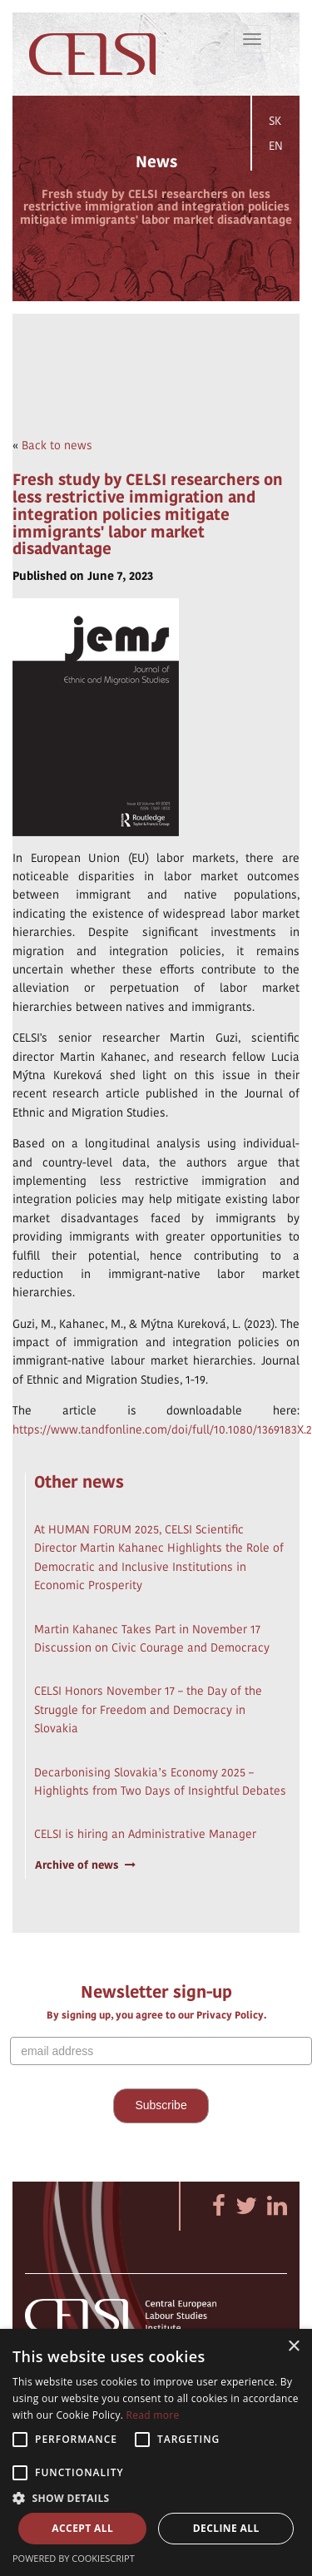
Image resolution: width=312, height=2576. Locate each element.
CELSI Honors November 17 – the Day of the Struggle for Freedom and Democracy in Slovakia (148, 1709)
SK (275, 120)
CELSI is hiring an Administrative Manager (145, 1833)
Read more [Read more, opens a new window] (153, 2415)
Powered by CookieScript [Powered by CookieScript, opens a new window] (73, 2558)
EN (276, 145)
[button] (156, 2497)
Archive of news (85, 1865)
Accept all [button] (82, 2528)
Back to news (57, 445)
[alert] (156, 2452)
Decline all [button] (226, 2528)
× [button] (293, 2347)
